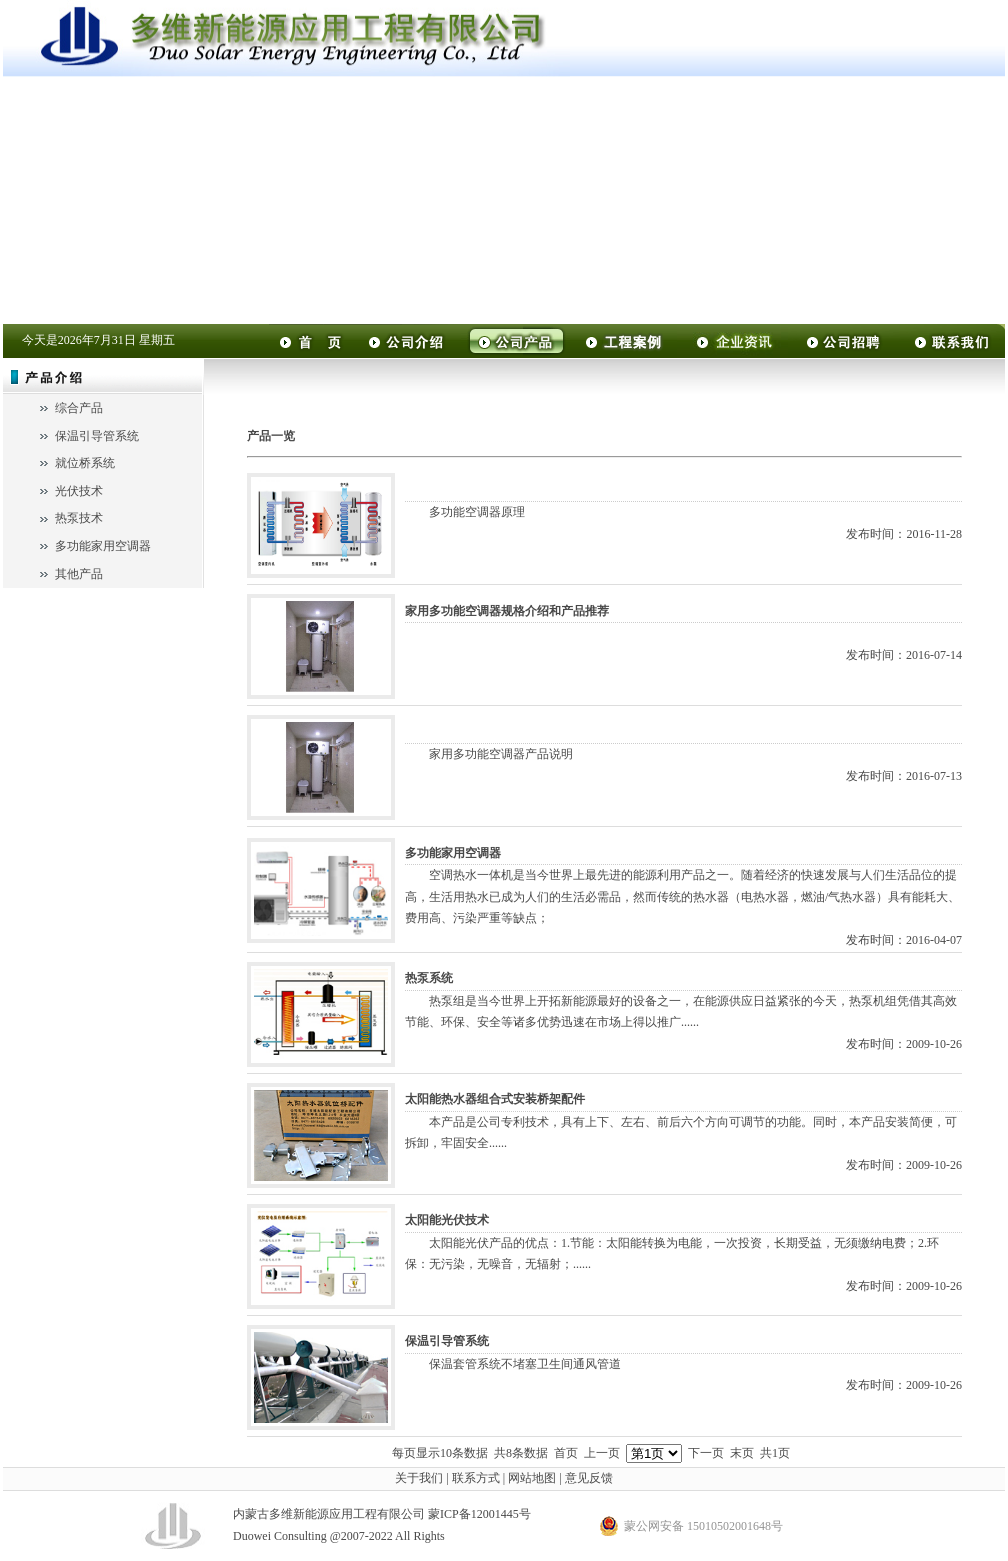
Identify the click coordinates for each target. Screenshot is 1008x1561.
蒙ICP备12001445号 (479, 1514)
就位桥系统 (85, 463)
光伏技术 (79, 491)
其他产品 (79, 574)
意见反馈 (589, 1478)
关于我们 (419, 1478)
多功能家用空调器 (103, 546)
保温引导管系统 (97, 436)
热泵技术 (79, 518)
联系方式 (476, 1478)
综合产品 (79, 408)
